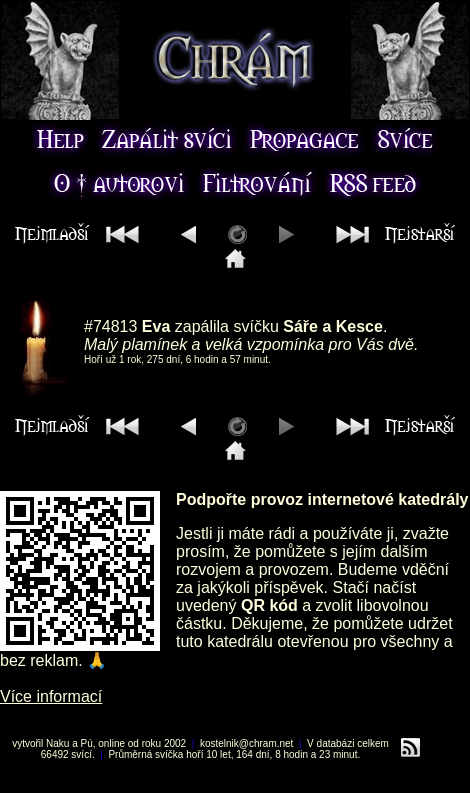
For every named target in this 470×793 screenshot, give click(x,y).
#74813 (110, 326)
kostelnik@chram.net (247, 743)
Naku (57, 743)
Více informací (51, 696)
